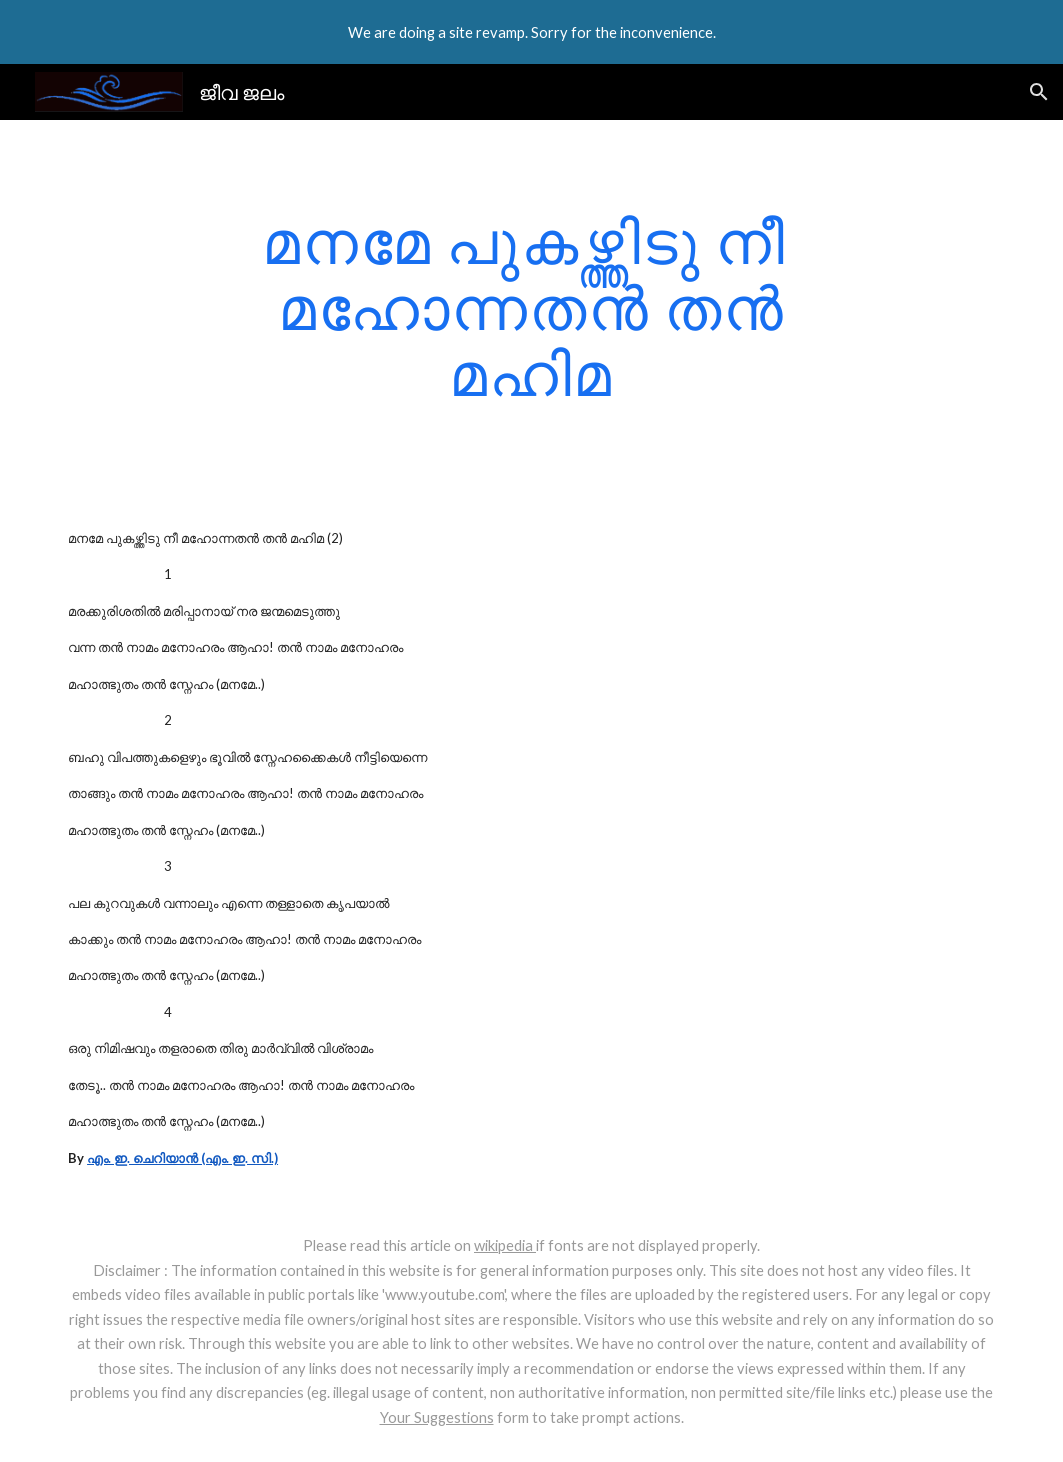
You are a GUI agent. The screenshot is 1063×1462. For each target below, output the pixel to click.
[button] (1039, 92)
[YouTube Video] (733, 624)
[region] (531, 32)
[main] (531, 307)
